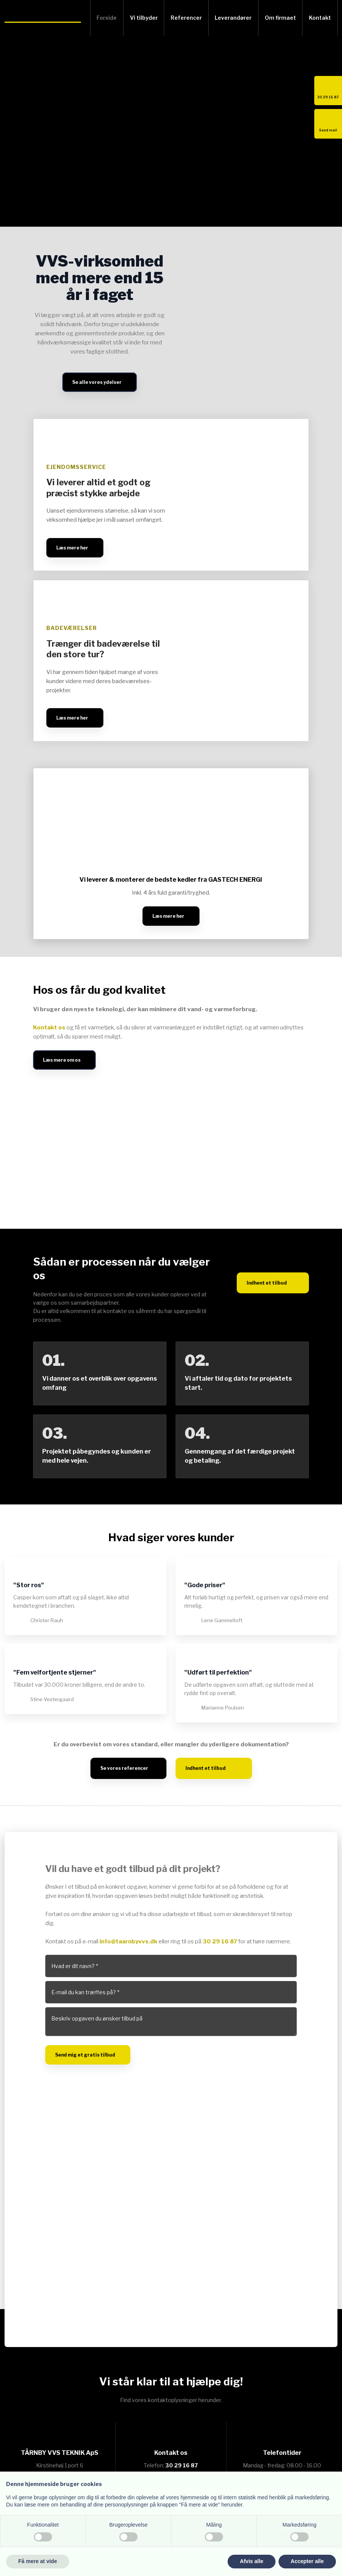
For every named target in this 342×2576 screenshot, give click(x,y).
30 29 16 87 (220, 1941)
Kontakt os (49, 1027)
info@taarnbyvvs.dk (128, 1941)
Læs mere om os (62, 1060)
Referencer (186, 17)
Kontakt (320, 17)
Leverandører (233, 17)
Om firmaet (280, 17)
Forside (107, 17)
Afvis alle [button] (251, 2561)
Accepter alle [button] (307, 2561)
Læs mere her (72, 548)
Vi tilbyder (144, 17)
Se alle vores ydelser (97, 382)
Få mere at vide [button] (37, 2561)
